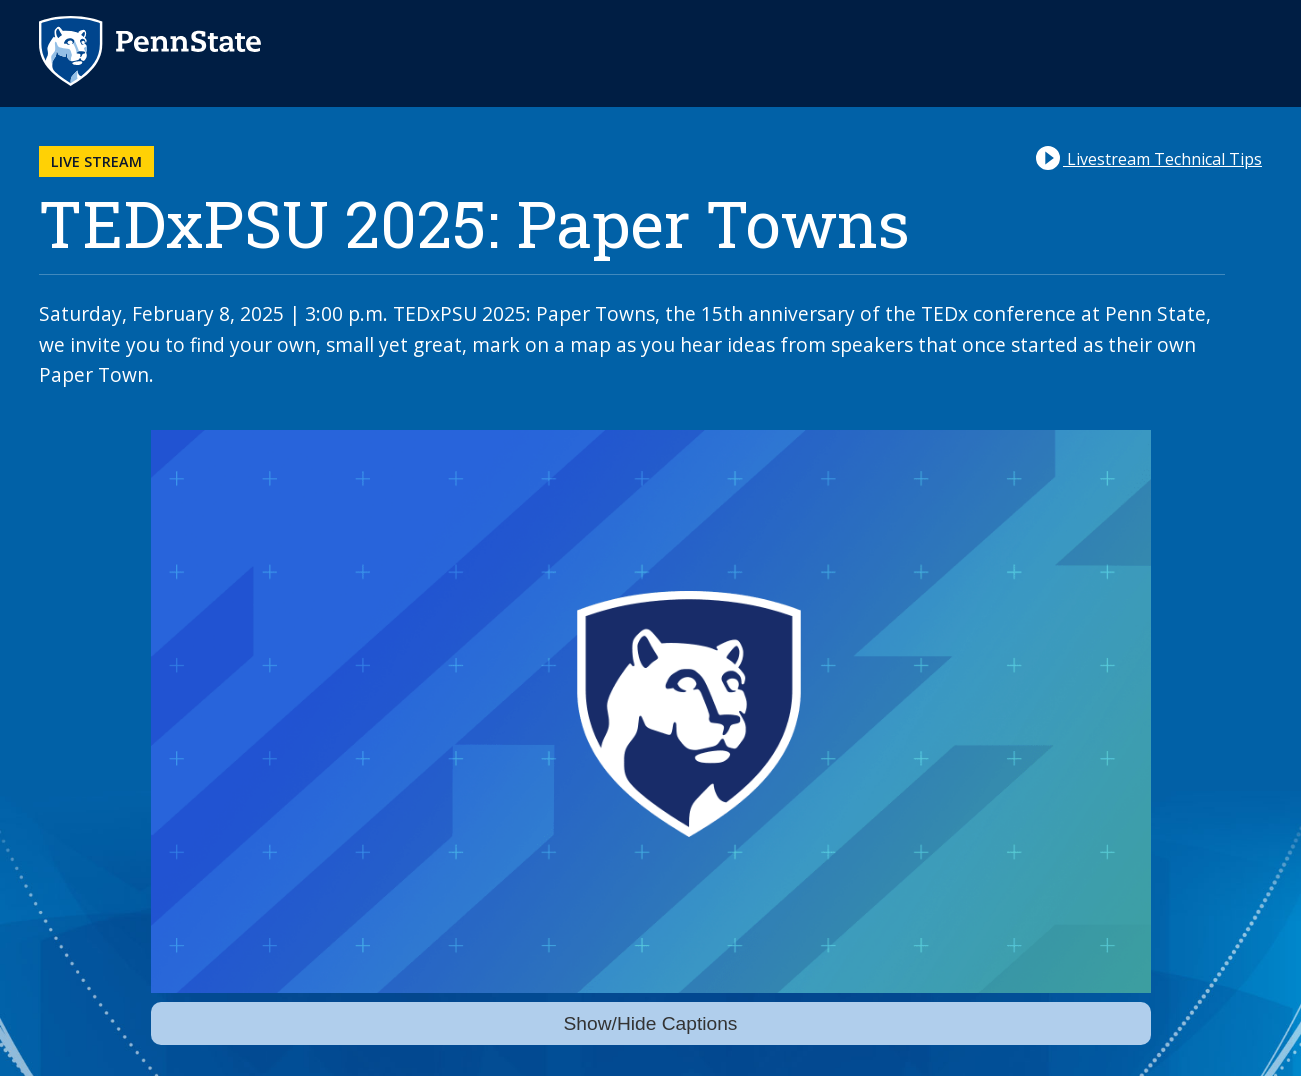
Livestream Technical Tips (1149, 158)
